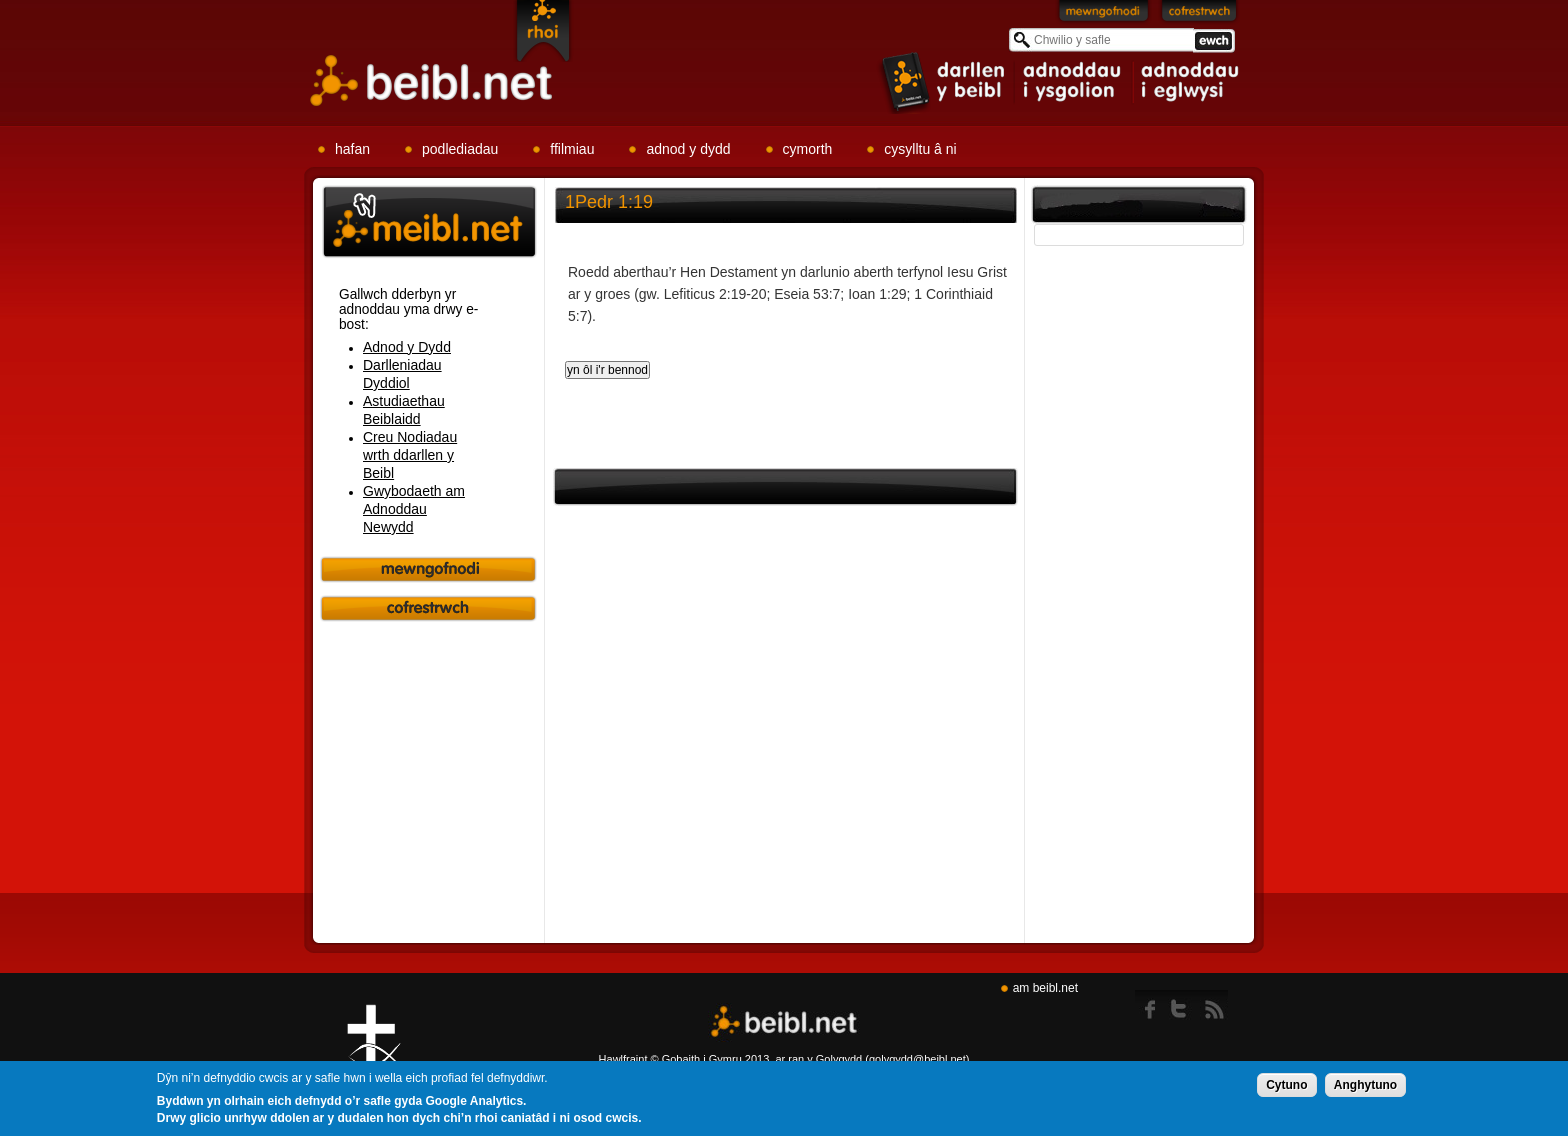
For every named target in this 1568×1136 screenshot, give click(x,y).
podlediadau (460, 149)
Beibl (432, 81)
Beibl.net (784, 1022)
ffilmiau (572, 149)
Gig (374, 1057)
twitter (1184, 1005)
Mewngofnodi (1104, 15)
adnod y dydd (688, 149)
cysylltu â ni (920, 149)
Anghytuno (1365, 1086)
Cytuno (1286, 1086)
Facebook (1151, 1005)
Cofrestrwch (1199, 15)
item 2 (1074, 82)
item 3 (1189, 82)
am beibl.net (1045, 988)
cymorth (808, 149)
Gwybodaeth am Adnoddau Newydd (414, 509)
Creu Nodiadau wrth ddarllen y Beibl (410, 455)
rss (1214, 1005)
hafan (352, 149)
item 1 (944, 81)
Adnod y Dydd (407, 347)
